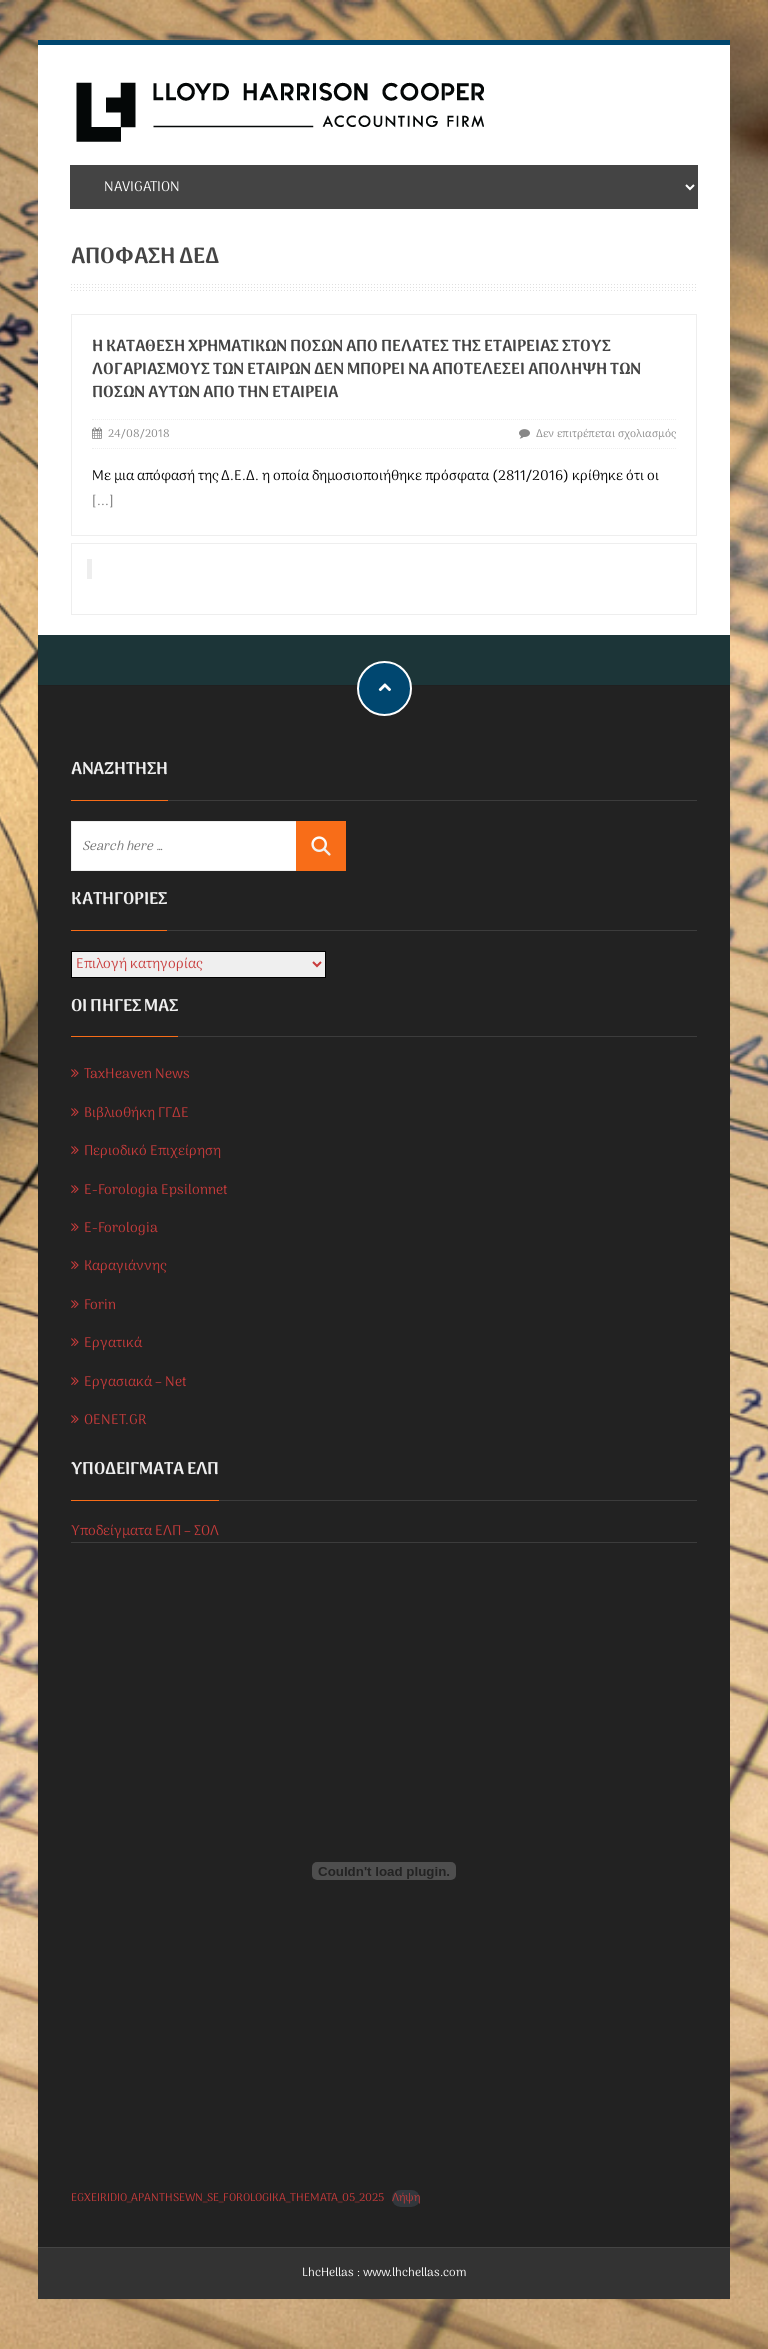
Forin (100, 1305)
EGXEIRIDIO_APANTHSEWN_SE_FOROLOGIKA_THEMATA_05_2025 (227, 2198)
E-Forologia (121, 1228)
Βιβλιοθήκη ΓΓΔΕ (136, 1113)
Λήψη (406, 2198)
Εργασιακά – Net (135, 1382)
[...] (103, 501)
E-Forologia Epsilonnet (156, 1190)
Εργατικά (113, 1343)
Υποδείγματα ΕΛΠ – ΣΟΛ (145, 1531)
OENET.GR (115, 1420)
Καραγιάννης (125, 1266)
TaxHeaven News (137, 1074)
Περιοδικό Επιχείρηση (152, 1151)
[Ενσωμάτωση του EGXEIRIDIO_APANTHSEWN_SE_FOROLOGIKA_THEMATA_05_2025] (384, 1871)
